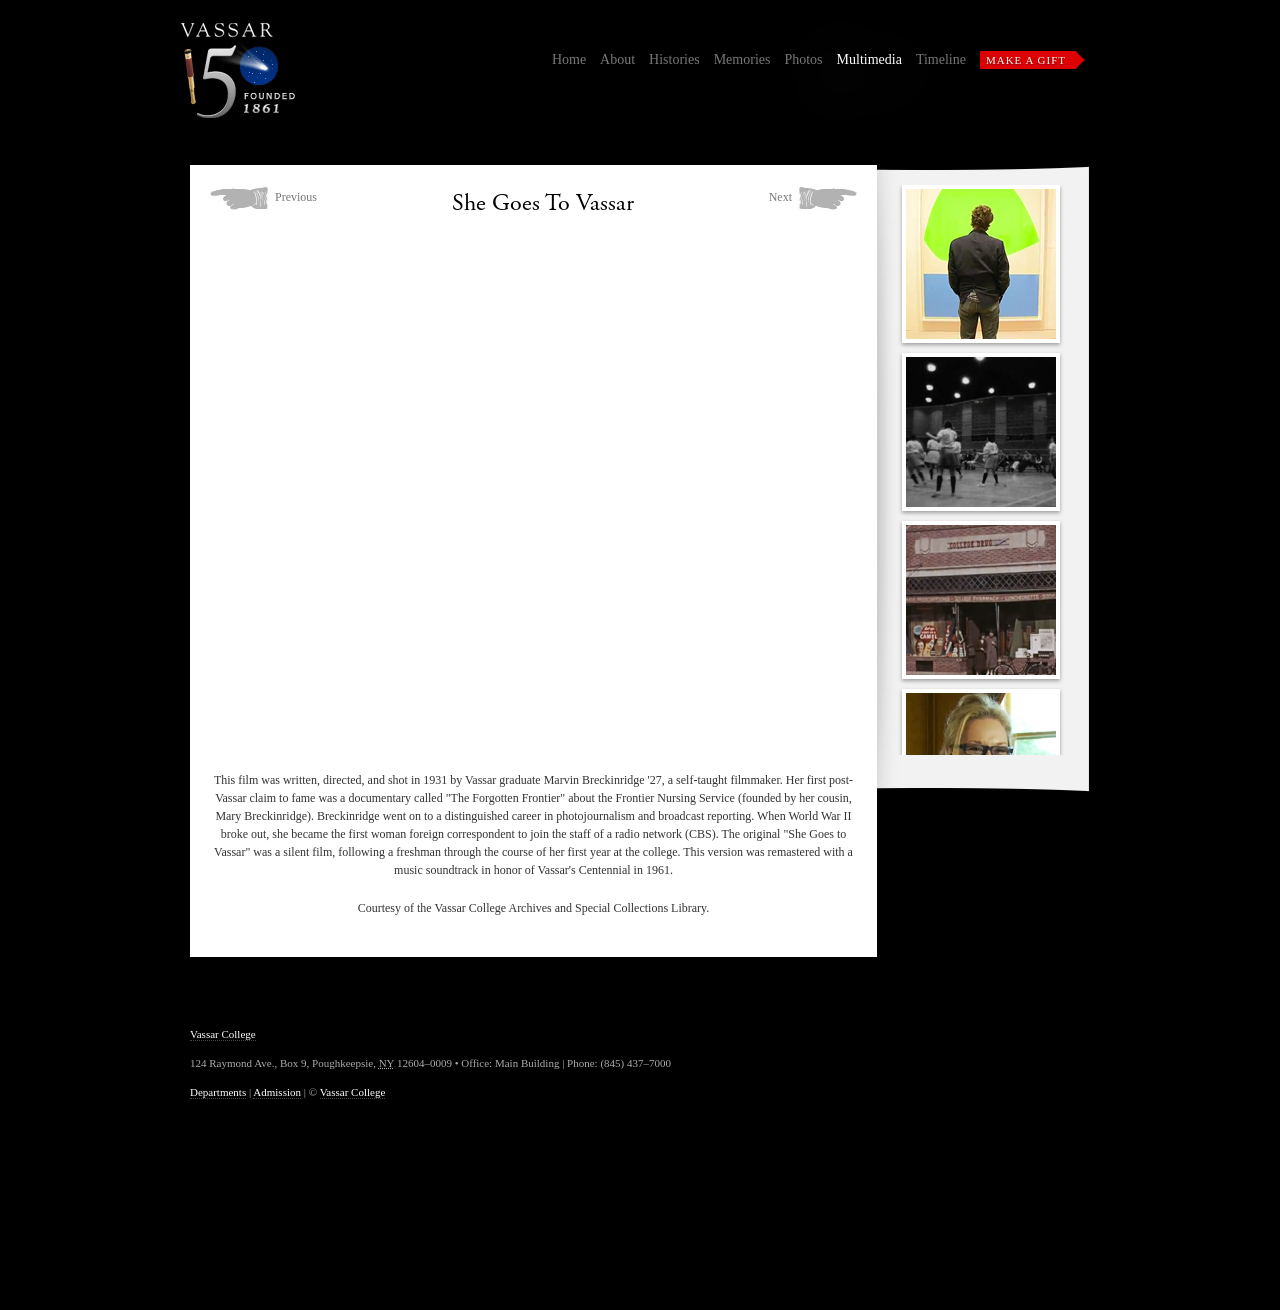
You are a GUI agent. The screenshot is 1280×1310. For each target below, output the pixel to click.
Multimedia (869, 59)
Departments (218, 1092)
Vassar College (223, 1034)
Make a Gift (1026, 60)
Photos (803, 59)
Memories (742, 59)
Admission (277, 1092)
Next (780, 197)
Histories (674, 59)
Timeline (941, 59)
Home (569, 59)
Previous (296, 197)
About (617, 59)
